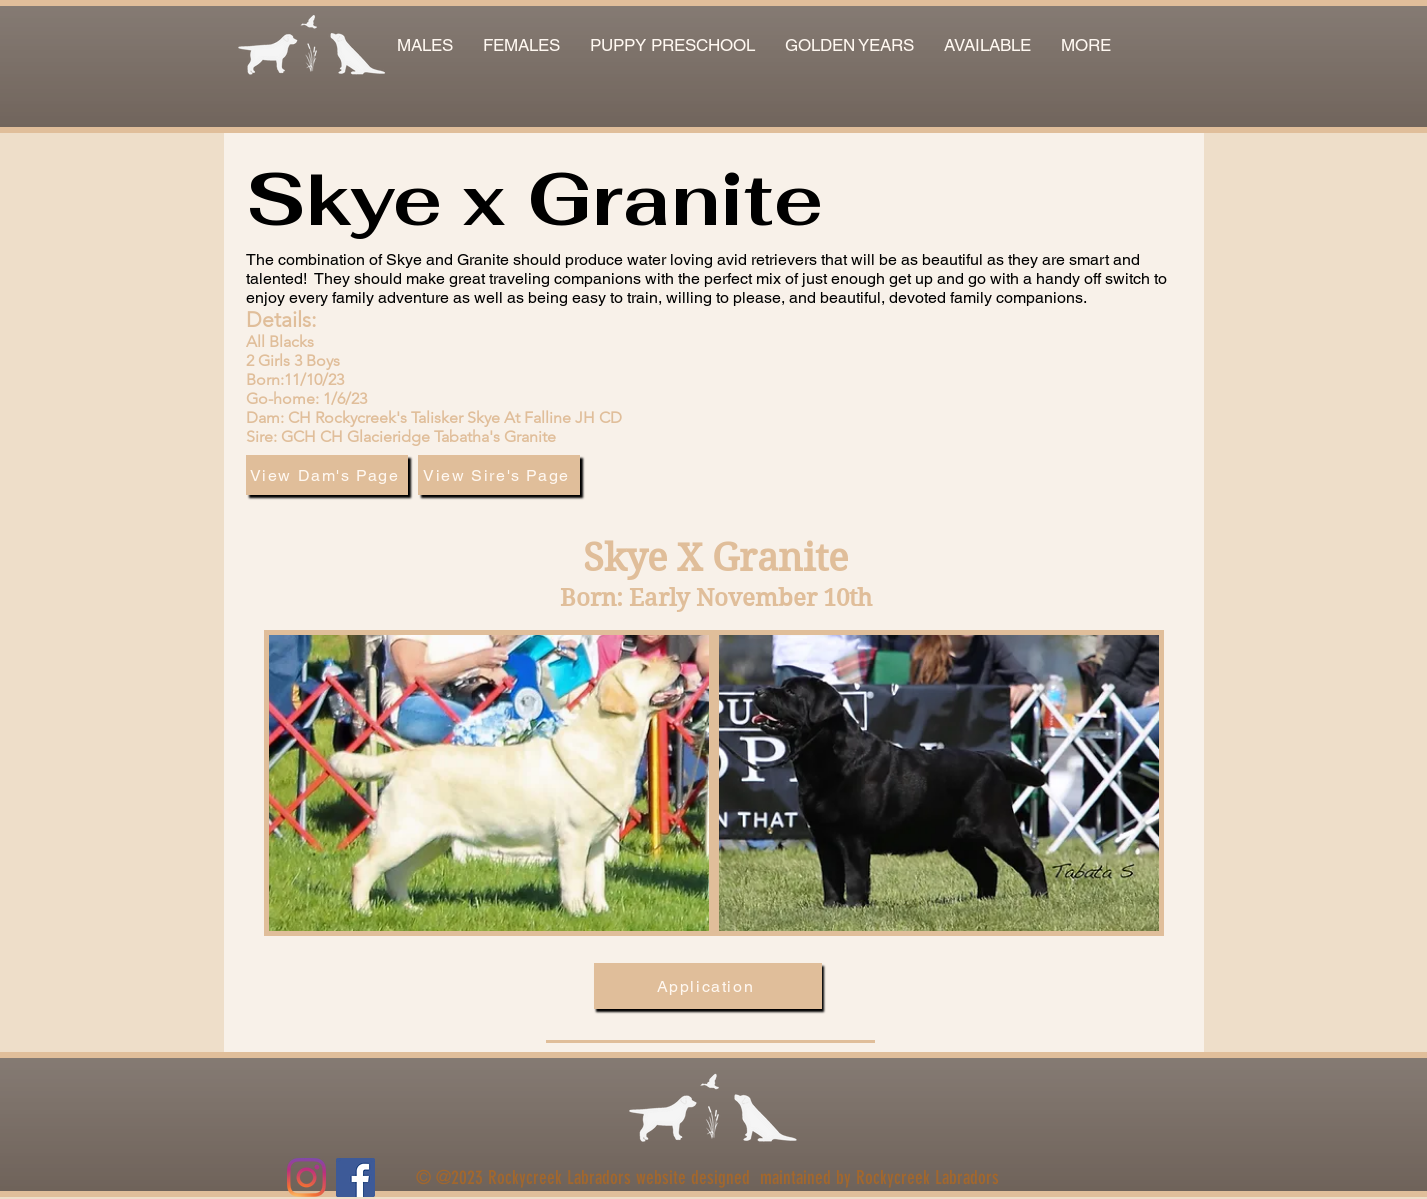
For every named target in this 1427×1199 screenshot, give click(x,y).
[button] (987, 45)
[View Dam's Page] (327, 475)
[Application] (708, 986)
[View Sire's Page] (499, 475)
